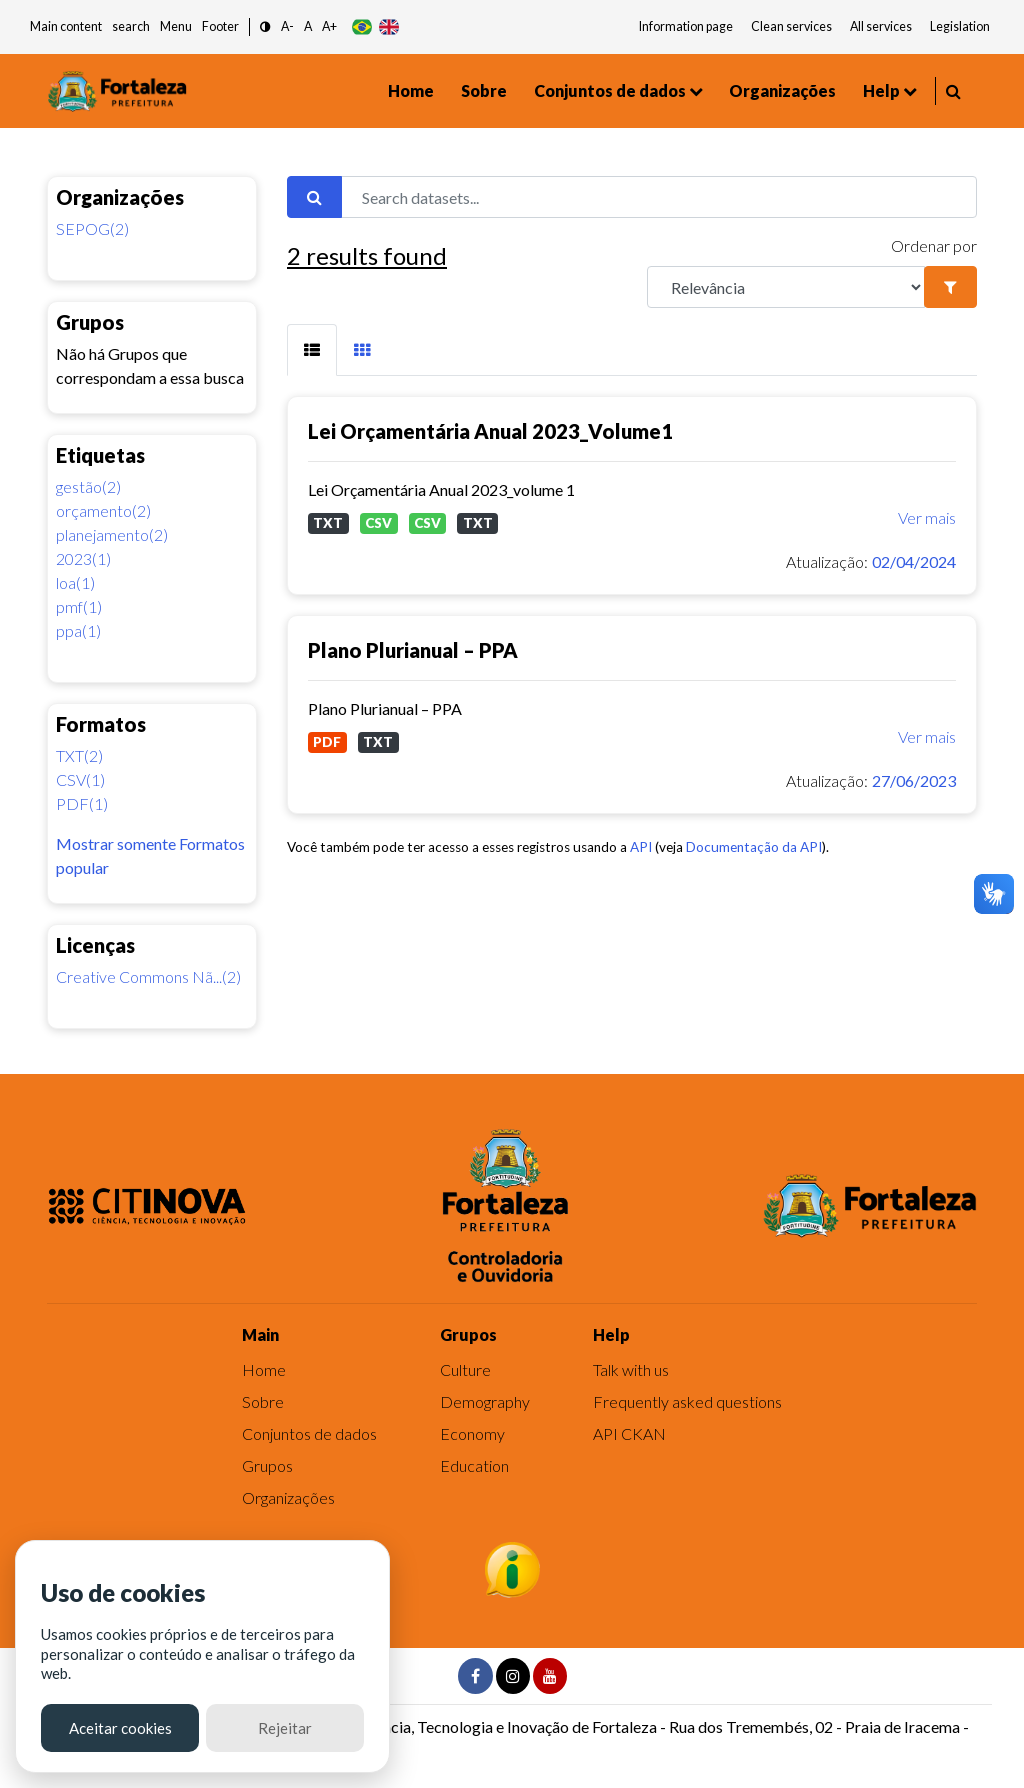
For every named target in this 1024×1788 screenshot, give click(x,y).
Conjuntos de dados (610, 90)
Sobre (484, 90)
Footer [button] (220, 26)
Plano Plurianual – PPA (413, 650)
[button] (265, 27)
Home (411, 90)
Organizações (782, 90)
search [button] (131, 26)
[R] (786, 287)
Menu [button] (176, 26)
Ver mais (927, 517)
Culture (465, 1369)
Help (881, 90)
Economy (472, 1433)
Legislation (960, 26)
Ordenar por (934, 245)
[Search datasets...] (659, 197)
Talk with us (631, 1369)
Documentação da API (754, 847)
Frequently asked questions (687, 1401)
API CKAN (629, 1433)
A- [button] (287, 26)
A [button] (308, 26)
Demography (485, 1401)
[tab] (312, 350)
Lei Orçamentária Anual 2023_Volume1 (490, 431)
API (641, 847)
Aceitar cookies (120, 1728)
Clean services (791, 26)
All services (881, 26)
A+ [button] (329, 26)
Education (474, 1465)
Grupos (267, 1465)
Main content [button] (66, 26)
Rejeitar (285, 1728)
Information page (686, 26)
